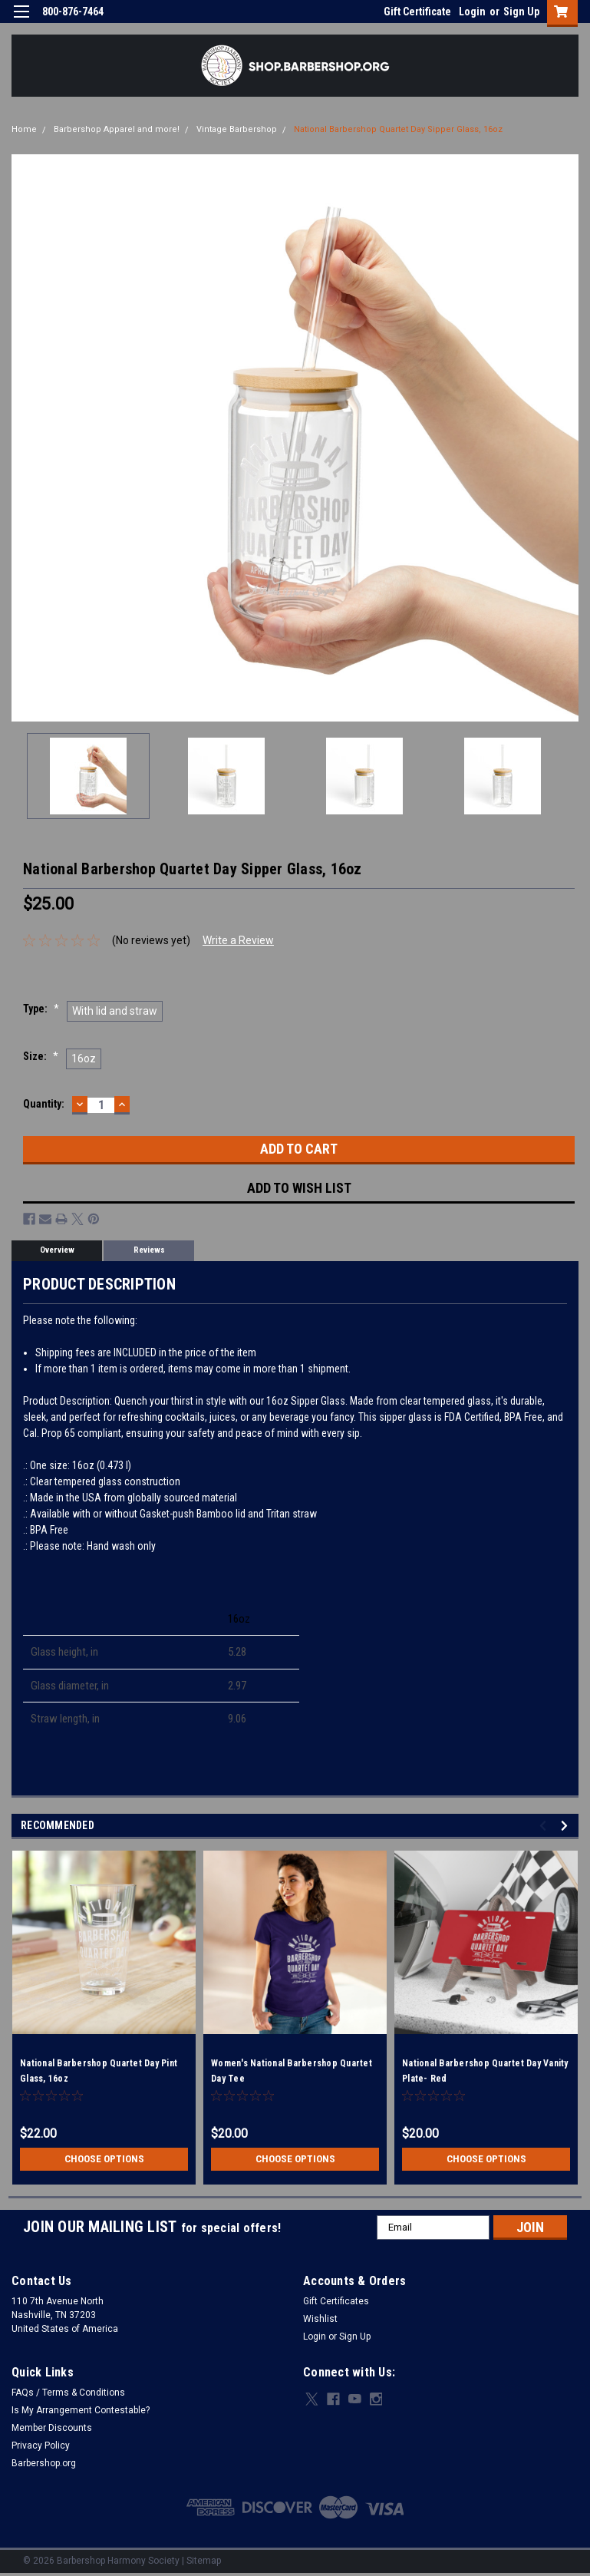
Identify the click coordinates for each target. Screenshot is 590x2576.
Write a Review (238, 940)
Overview (57, 1250)
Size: (40, 1056)
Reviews (149, 1250)
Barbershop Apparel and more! (117, 129)
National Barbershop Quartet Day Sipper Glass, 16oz (398, 129)
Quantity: (43, 1104)
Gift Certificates (336, 2301)
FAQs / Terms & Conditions (68, 2392)
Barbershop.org (44, 2463)
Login (472, 11)
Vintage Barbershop (236, 129)
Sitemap (203, 2560)
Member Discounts (52, 2427)
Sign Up (521, 11)
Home (24, 129)
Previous (545, 1825)
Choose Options (104, 2159)
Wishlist (320, 2318)
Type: (41, 1008)
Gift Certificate (417, 11)
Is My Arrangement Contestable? (81, 2410)
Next (566, 1825)
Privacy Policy (41, 2445)
